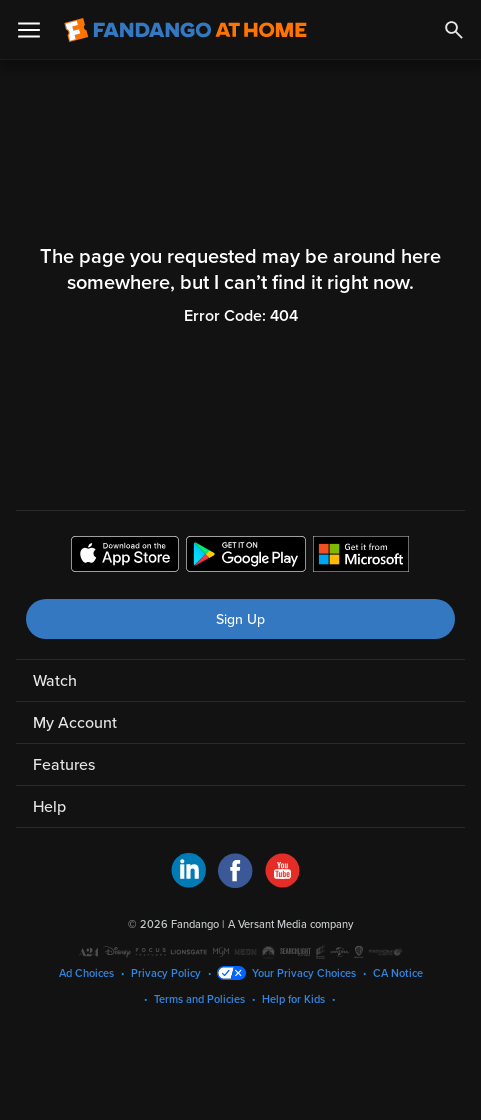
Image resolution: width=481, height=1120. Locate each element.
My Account (75, 723)
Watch (55, 681)
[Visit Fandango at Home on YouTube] (282, 883)
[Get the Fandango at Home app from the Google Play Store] (246, 557)
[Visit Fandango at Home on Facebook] (235, 883)
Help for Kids (293, 999)
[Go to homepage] (185, 30)
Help (49, 807)
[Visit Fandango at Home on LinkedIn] (188, 883)
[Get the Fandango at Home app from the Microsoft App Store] (361, 557)
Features (64, 765)
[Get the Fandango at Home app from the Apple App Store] (125, 557)
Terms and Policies (199, 999)
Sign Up (240, 619)
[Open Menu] (29, 30)
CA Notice (398, 973)
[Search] (454, 30)
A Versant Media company (290, 924)
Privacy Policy (166, 973)
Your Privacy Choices (304, 973)
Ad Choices (86, 973)
